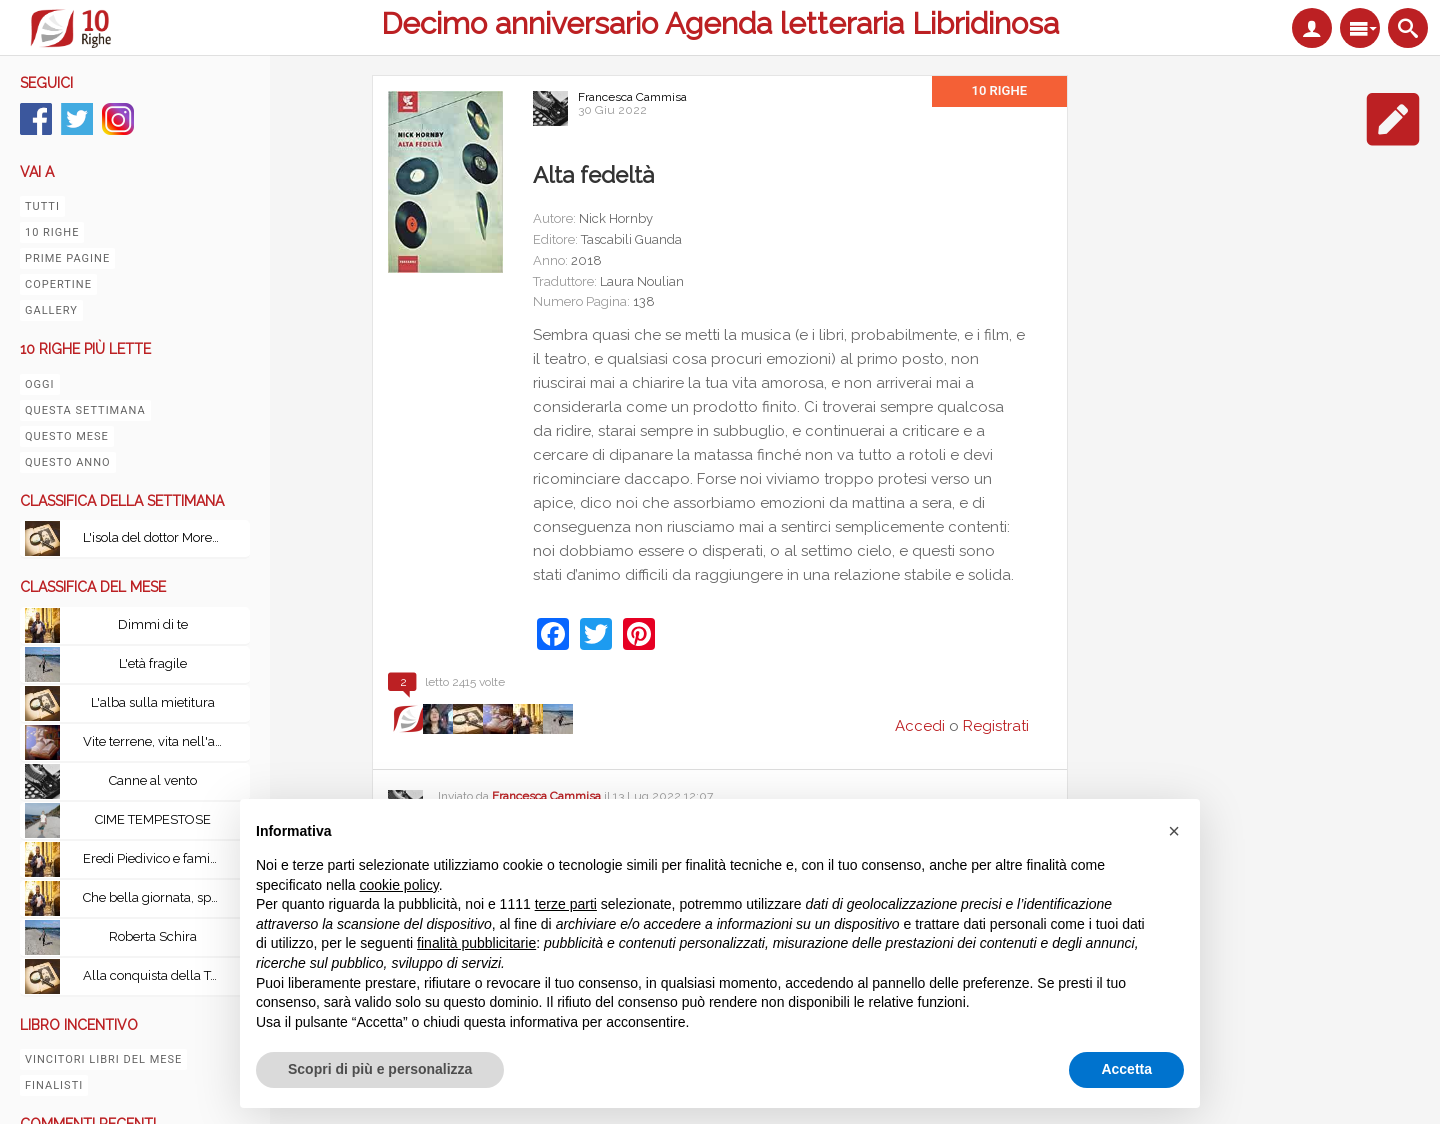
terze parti (566, 904)
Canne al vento (153, 780)
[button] (1174, 831)
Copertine (58, 284)
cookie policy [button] (399, 885)
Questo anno (68, 462)
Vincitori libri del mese (103, 1059)
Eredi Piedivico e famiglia (157, 858)
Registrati (996, 726)
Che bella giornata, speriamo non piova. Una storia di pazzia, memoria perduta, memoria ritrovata (158, 897)
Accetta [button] (1126, 1069)
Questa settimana (85, 410)
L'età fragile (153, 663)
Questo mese (67, 436)
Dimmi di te (153, 624)
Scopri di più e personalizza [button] (380, 1069)
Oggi (40, 384)
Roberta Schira (153, 936)
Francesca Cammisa (632, 97)
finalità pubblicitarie (476, 943)
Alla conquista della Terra (158, 975)
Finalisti (54, 1085)
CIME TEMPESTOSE (153, 819)
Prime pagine (67, 258)
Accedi (920, 726)
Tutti (42, 206)
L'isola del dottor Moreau (155, 537)
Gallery (51, 310)
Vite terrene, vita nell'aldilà (158, 741)
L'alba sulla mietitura (153, 702)
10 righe (52, 232)
